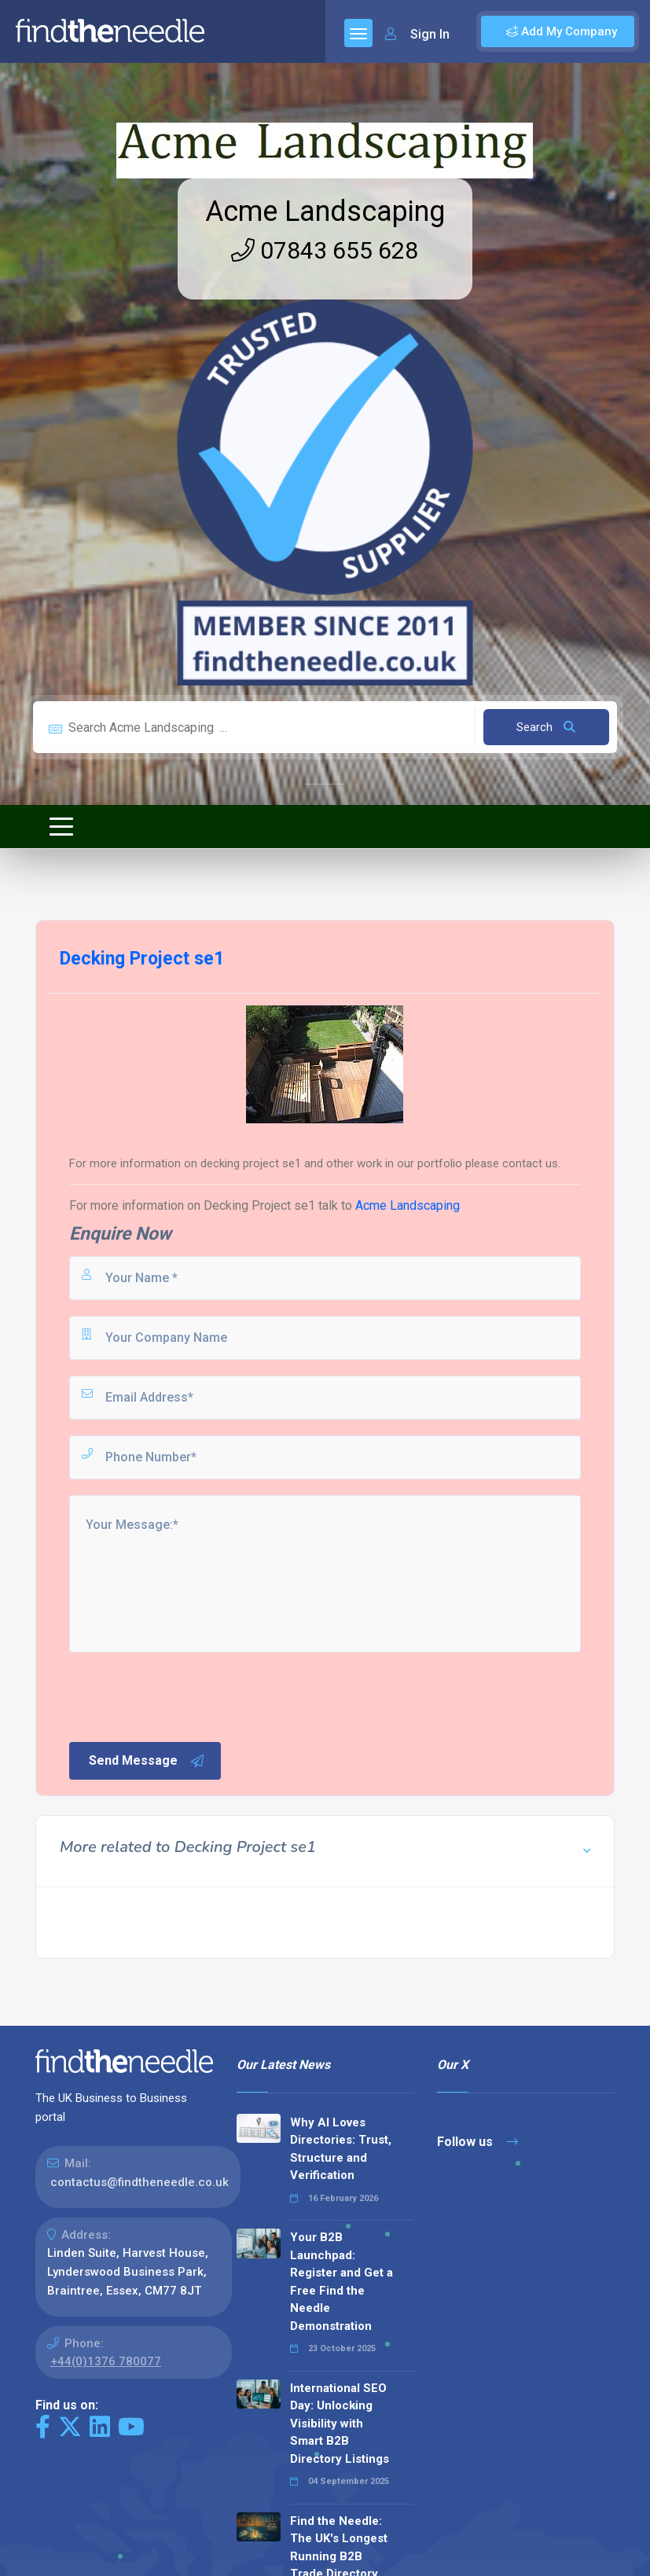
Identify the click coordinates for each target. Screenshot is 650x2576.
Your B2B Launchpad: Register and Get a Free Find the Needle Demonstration (341, 2281)
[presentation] (186, 1695)
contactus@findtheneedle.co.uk (139, 2182)
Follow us (477, 2141)
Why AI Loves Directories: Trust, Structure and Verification (340, 2149)
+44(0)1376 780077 (105, 2361)
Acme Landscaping (325, 211)
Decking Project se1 (259, 1205)
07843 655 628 (324, 250)
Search (545, 727)
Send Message (147, 1761)
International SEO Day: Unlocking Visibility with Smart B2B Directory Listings (339, 2423)
